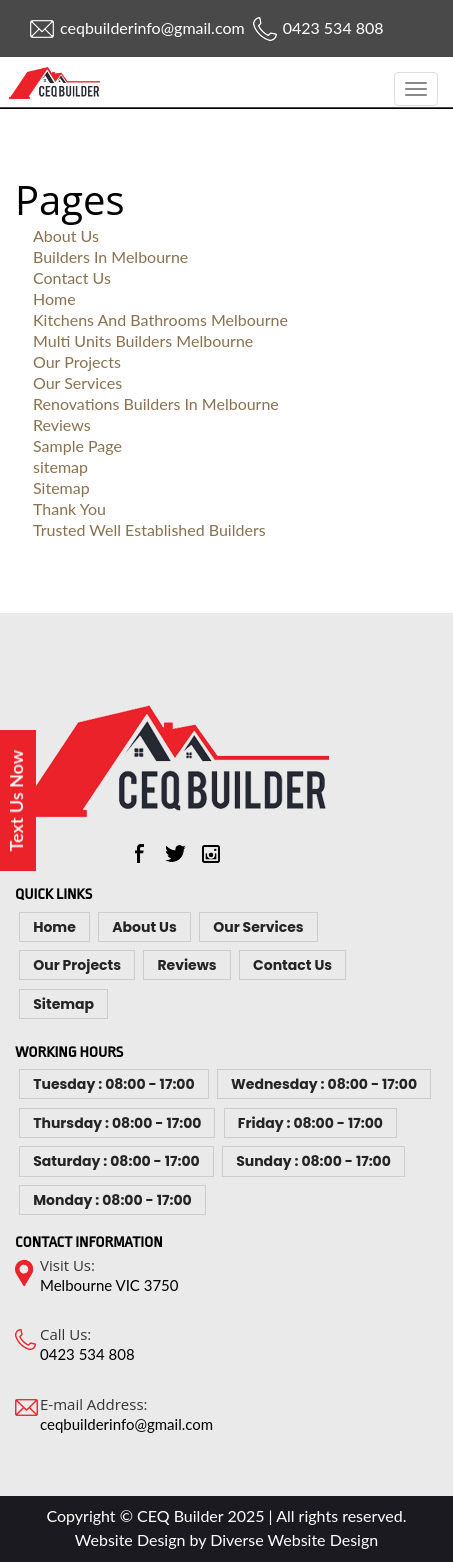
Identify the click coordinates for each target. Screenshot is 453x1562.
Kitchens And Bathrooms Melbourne (160, 319)
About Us (66, 235)
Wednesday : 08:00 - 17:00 (324, 1084)
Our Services (77, 382)
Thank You (69, 508)
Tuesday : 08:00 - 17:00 (113, 1084)
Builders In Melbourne (110, 256)
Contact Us (72, 277)
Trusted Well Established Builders (149, 529)
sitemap (60, 466)
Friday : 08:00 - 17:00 (310, 1123)
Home (54, 298)
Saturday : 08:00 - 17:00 (116, 1161)
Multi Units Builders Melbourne (143, 340)
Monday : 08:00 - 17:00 (112, 1200)
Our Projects (77, 361)
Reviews (62, 424)
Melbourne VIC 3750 (109, 1285)
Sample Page (77, 445)
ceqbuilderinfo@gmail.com (152, 27)
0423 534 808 (333, 27)
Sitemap (61, 487)
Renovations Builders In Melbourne (156, 403)
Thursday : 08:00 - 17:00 (117, 1123)
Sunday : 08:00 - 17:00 (313, 1161)
